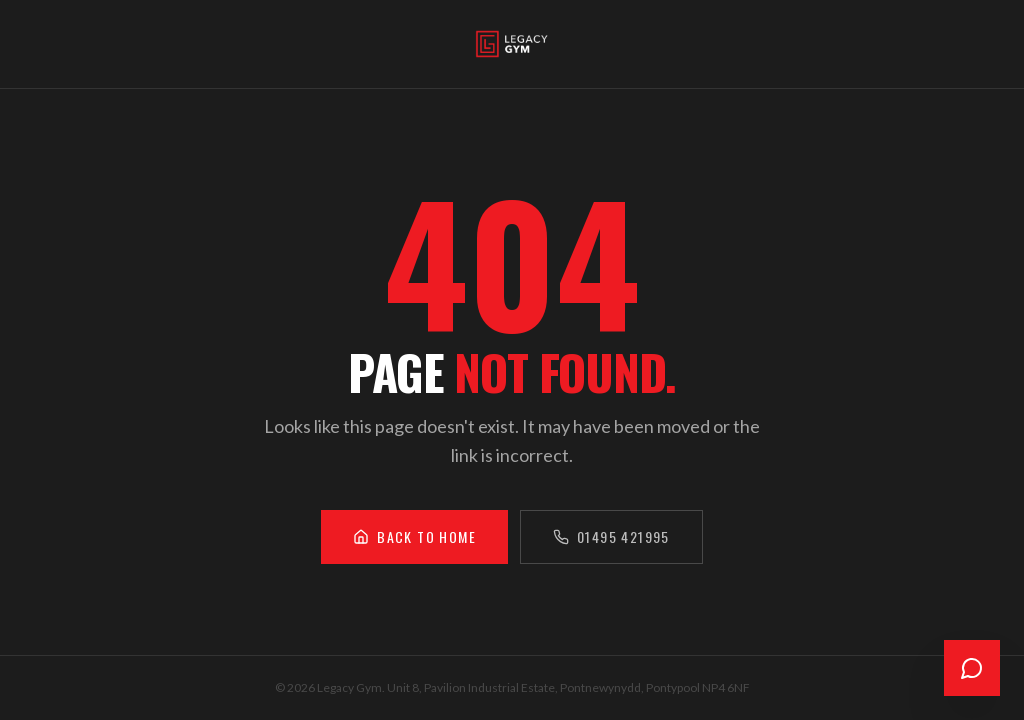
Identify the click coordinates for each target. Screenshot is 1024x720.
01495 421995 (611, 536)
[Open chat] (972, 668)
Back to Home (414, 536)
